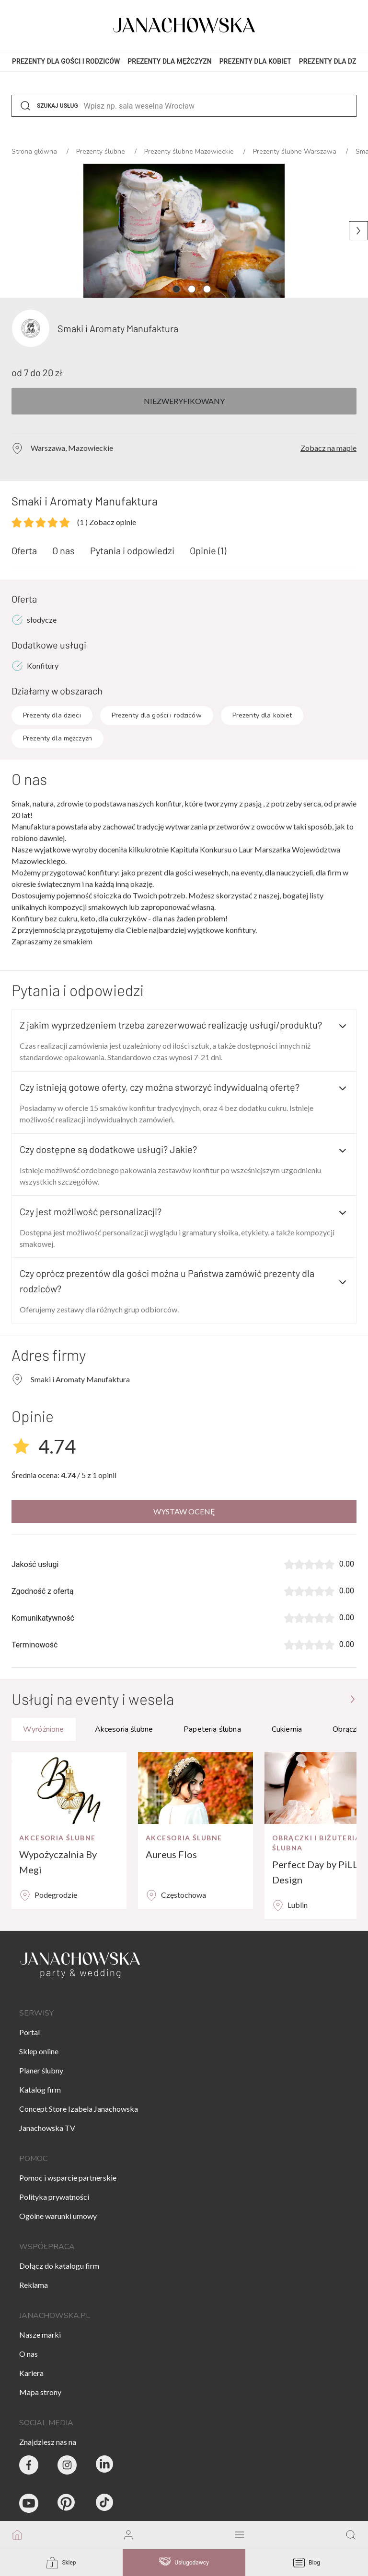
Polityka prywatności (54, 2196)
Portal (29, 2032)
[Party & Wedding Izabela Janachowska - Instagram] (67, 2465)
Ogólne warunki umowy (58, 2215)
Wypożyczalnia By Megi (58, 1861)
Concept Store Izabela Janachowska (78, 2108)
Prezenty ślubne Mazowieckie (190, 151)
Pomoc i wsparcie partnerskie (67, 2177)
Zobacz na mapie (328, 447)
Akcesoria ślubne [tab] (124, 1729)
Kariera (31, 2372)
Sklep (61, 2563)
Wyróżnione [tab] (43, 1729)
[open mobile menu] (239, 2535)
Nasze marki (40, 2334)
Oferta (24, 550)
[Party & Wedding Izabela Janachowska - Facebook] (28, 2465)
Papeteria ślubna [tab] (212, 1729)
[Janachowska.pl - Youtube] (28, 2503)
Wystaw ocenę (184, 1511)
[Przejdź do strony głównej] (352, 1698)
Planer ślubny (41, 2070)
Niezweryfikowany (184, 400)
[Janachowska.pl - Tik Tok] (105, 2503)
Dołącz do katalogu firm (59, 2265)
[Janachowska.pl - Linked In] (105, 2465)
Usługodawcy (184, 2562)
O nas (63, 550)
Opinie (208, 550)
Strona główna (35, 151)
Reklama (33, 2284)
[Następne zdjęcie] (358, 230)
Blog (306, 2562)
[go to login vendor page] (128, 2535)
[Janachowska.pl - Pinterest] (67, 2503)
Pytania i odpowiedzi (132, 550)
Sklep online (38, 2051)
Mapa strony (40, 2392)
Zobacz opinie (106, 521)
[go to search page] (350, 2535)
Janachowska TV (47, 2127)
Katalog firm (40, 2089)
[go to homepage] (17, 2535)
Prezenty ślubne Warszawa (295, 151)
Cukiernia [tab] (287, 1729)
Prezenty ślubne (101, 151)
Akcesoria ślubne (57, 1838)
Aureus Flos (171, 1854)
